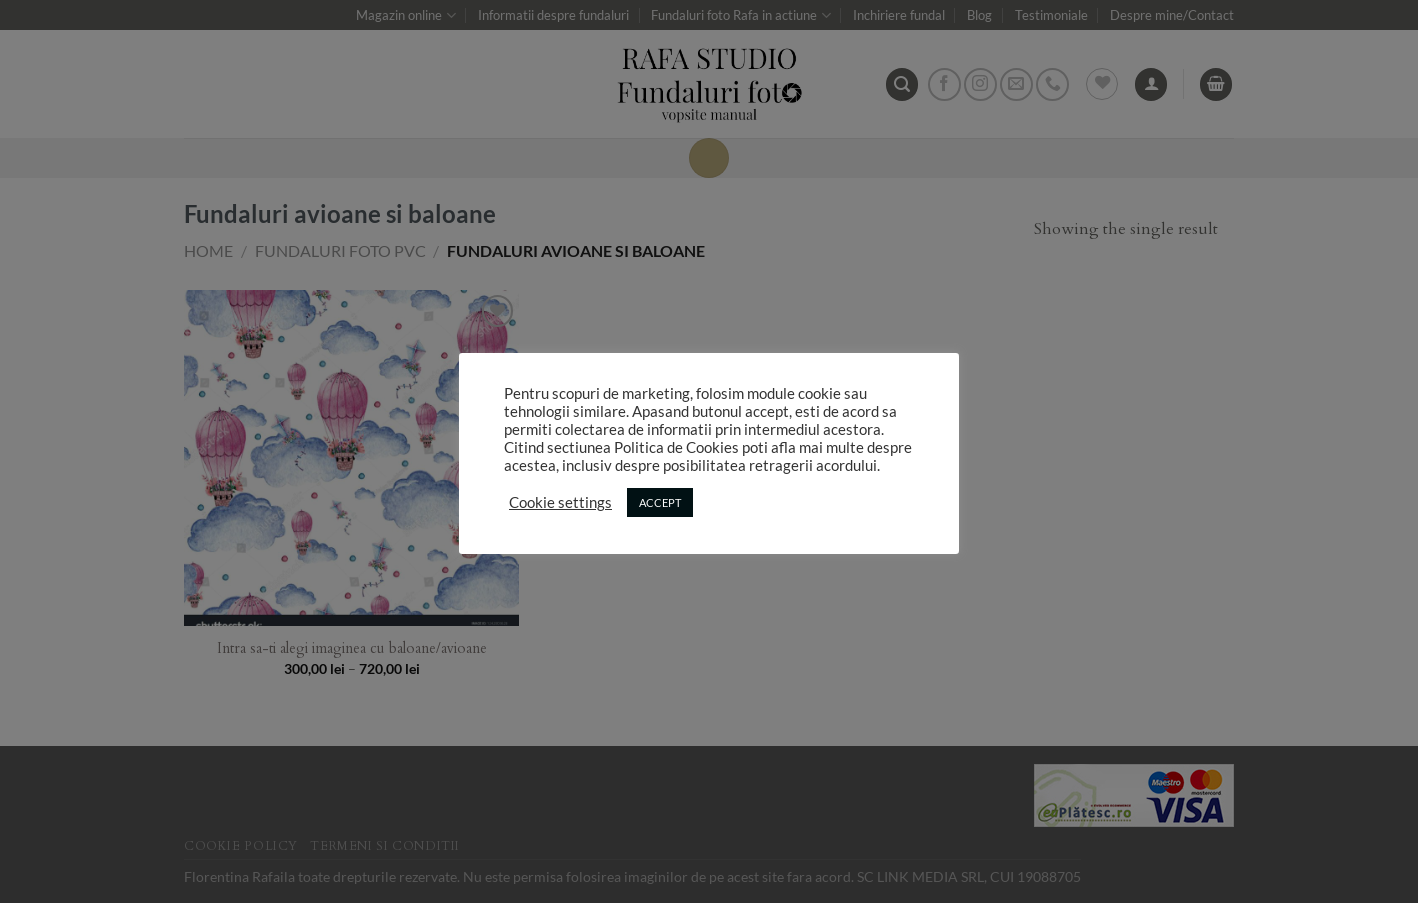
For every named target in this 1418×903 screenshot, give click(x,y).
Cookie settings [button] (560, 502)
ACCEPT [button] (660, 502)
